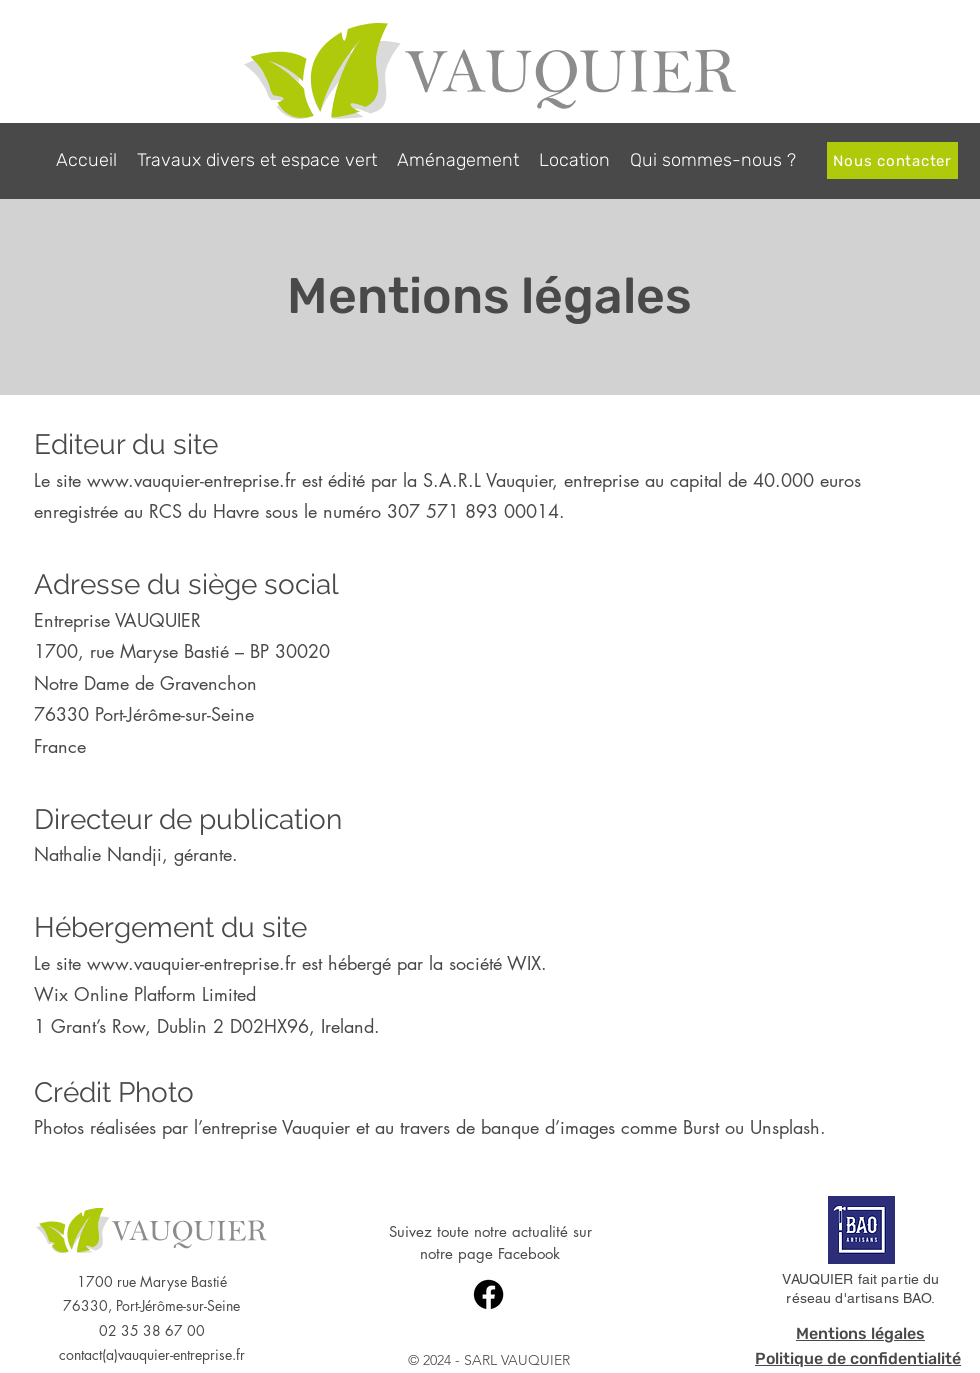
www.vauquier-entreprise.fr (191, 480)
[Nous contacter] (892, 160)
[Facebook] (488, 1294)
